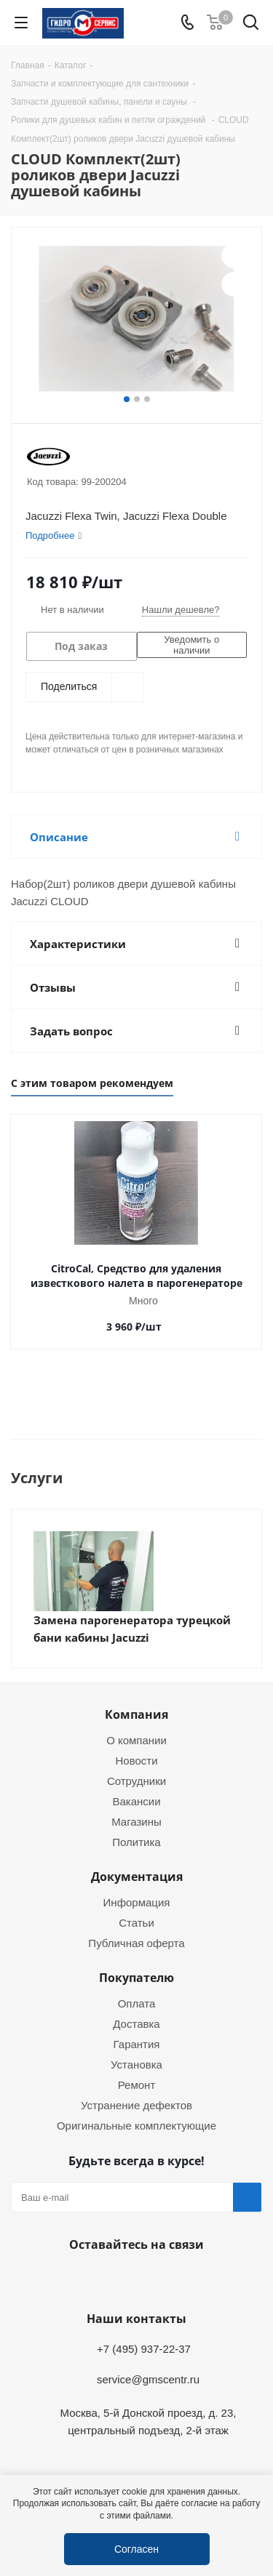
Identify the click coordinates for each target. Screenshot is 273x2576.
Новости (136, 1760)
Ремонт (137, 2084)
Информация (136, 1902)
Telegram (96, 2278)
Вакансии (136, 1801)
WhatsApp (133, 2278)
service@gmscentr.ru (148, 2379)
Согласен (136, 2549)
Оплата (137, 2003)
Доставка (136, 2023)
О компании (136, 1740)
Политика (136, 1841)
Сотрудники (136, 1780)
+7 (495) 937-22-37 (144, 2348)
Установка (136, 2064)
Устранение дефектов (136, 2105)
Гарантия (137, 2044)
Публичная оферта (136, 1942)
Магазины (136, 1821)
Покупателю (136, 1978)
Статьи (136, 1922)
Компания (136, 1714)
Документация (137, 1877)
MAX (169, 2278)
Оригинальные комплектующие (136, 2125)
